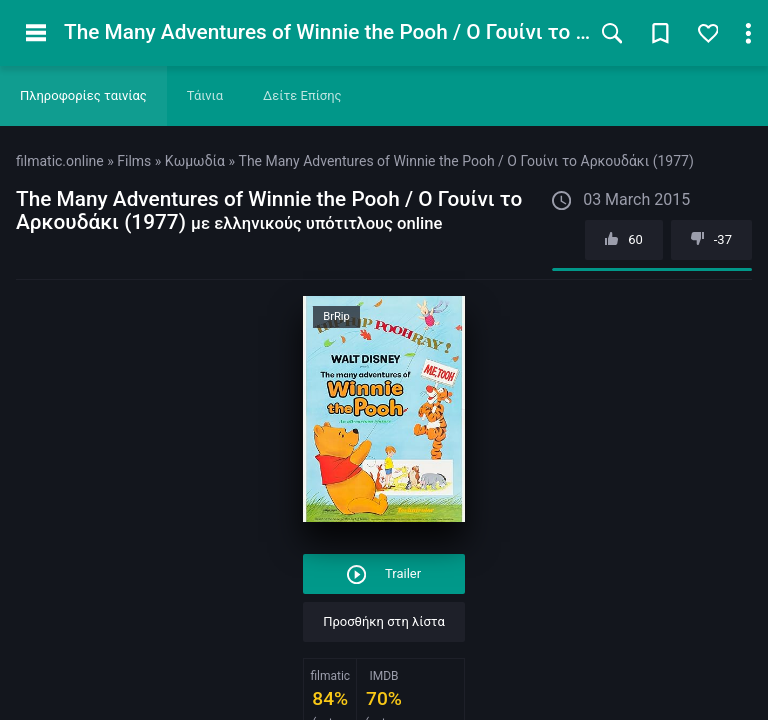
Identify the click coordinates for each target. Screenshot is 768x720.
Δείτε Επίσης (302, 95)
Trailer (384, 574)
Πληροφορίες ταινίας (83, 95)
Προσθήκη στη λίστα (384, 621)
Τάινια (205, 95)
